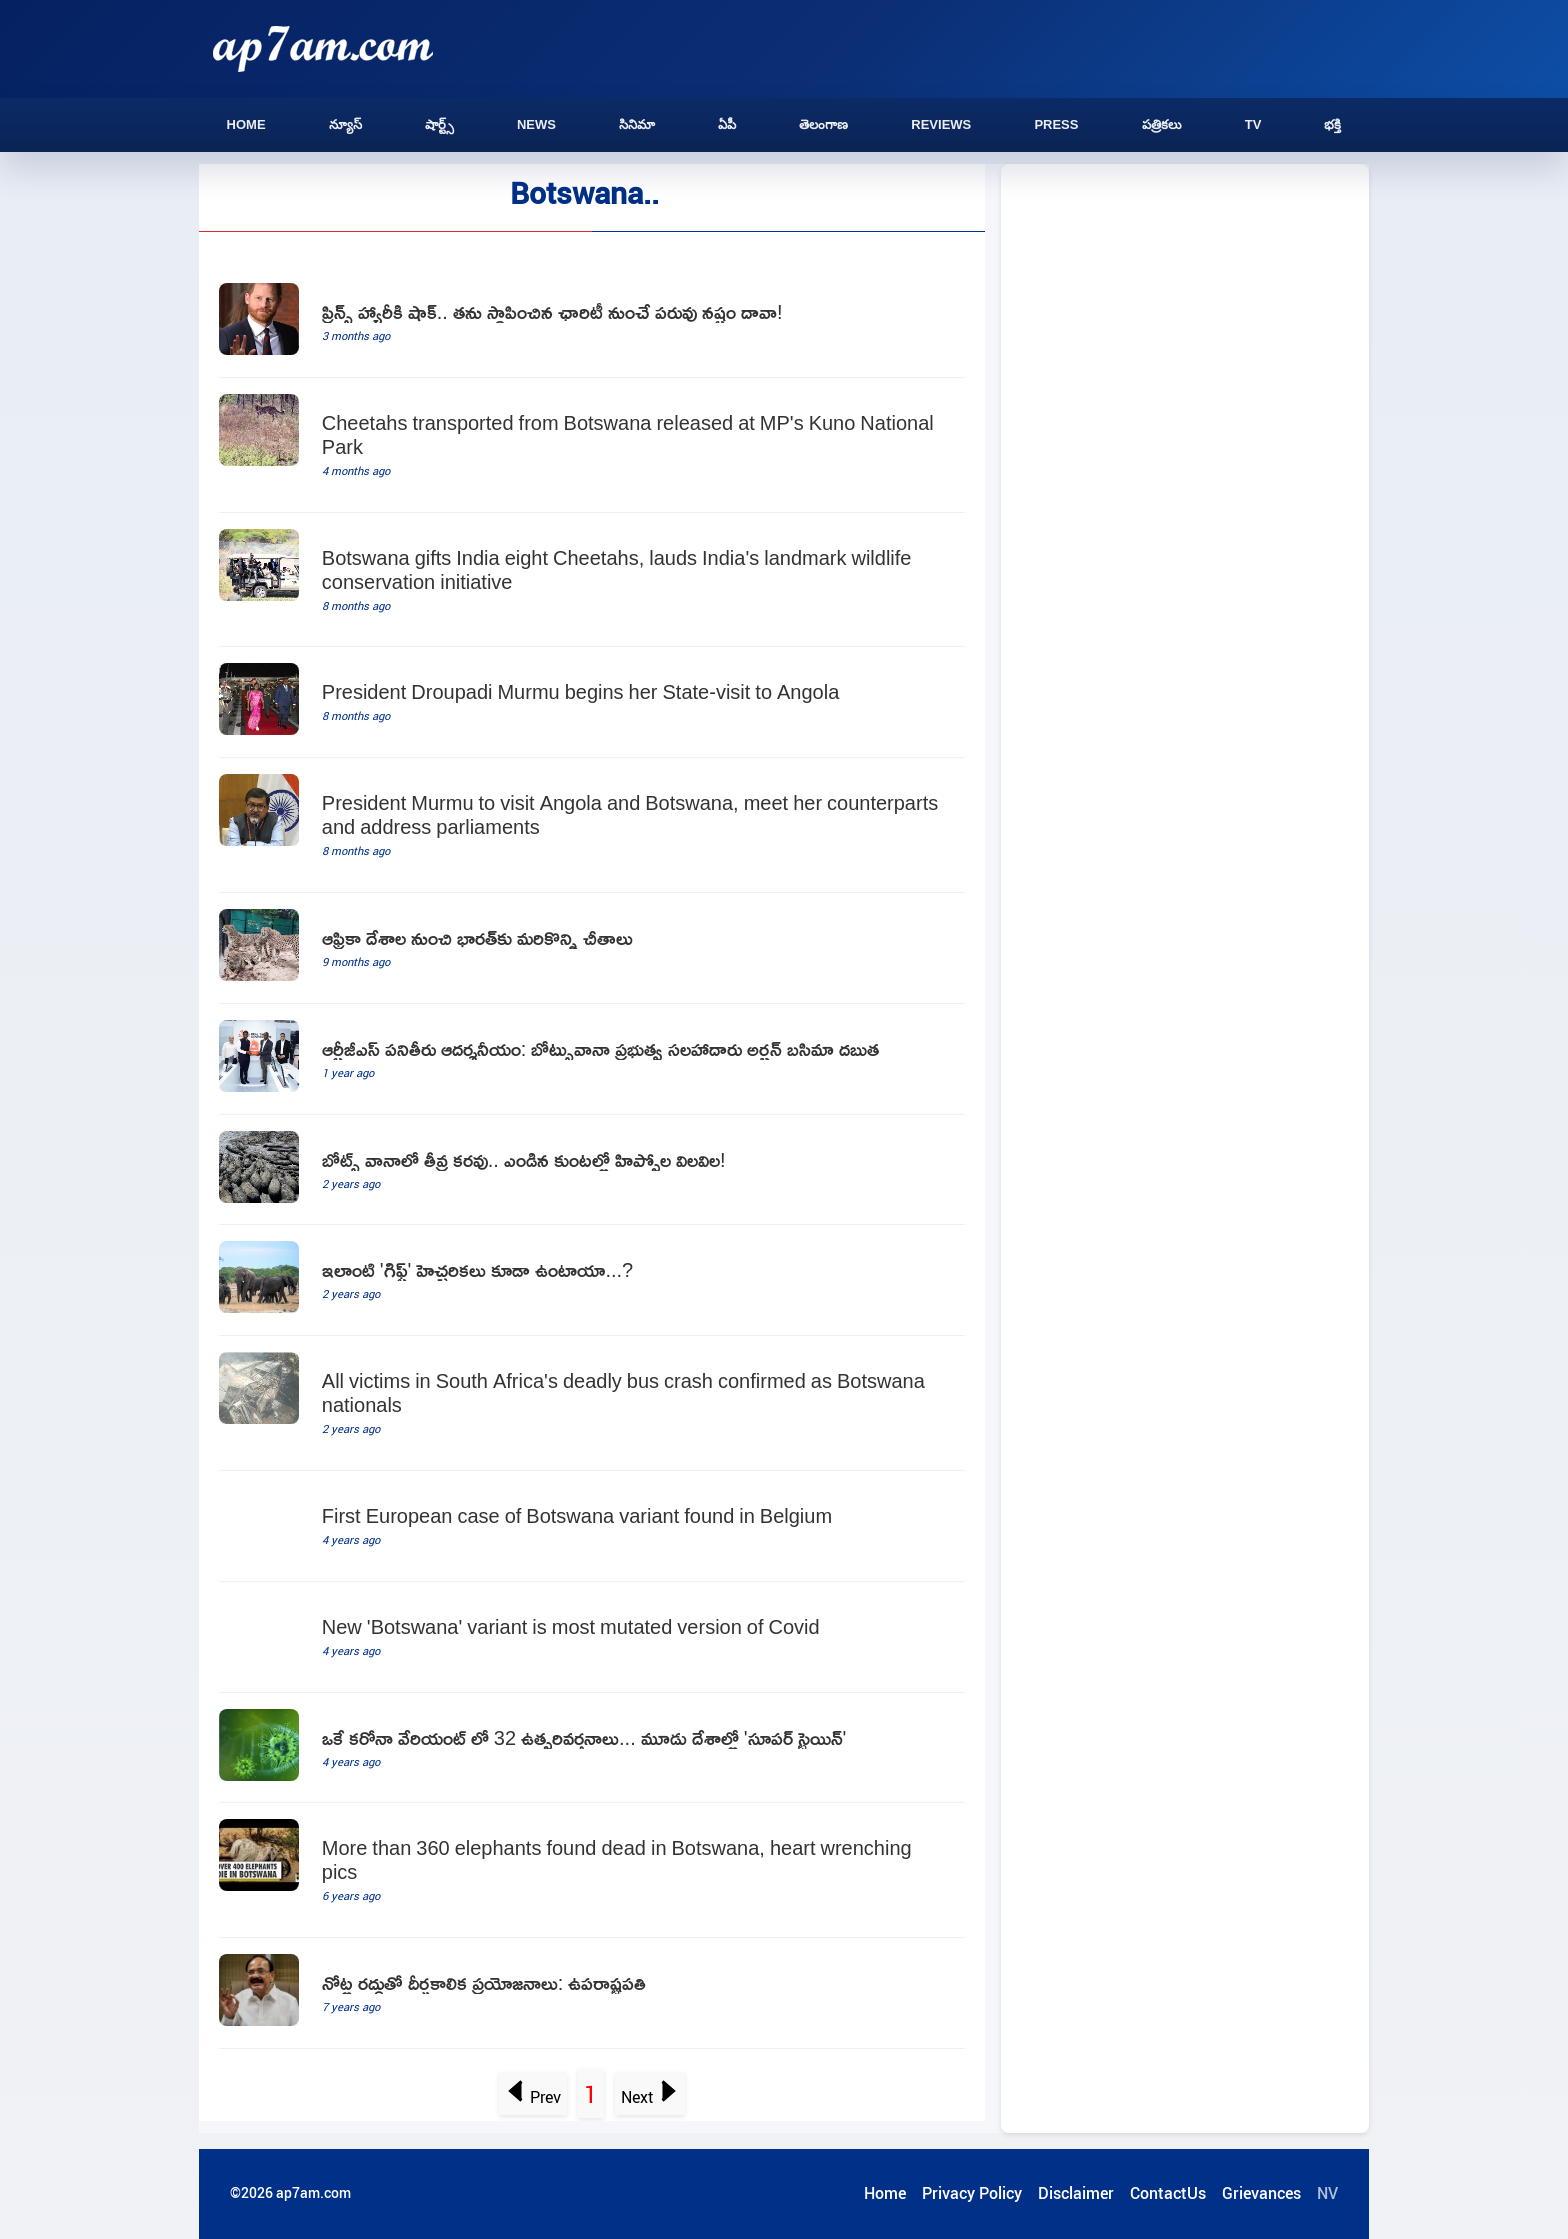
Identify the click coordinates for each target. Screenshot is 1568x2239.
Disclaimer (1076, 2193)
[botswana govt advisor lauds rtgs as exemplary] (592, 1059)
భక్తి (1332, 124)
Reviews (941, 124)
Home (246, 124)
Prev (533, 2097)
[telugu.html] (592, 1993)
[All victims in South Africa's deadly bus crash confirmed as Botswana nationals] (592, 1403)
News (536, 124)
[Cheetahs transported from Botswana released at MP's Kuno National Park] (592, 445)
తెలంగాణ (823, 124)
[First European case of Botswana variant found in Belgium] (592, 1526)
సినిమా (637, 124)
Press (1056, 124)
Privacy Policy (972, 2193)
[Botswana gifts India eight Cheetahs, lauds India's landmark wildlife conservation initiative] (592, 580)
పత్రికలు (1162, 124)
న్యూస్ (345, 124)
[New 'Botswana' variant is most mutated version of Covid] (592, 1637)
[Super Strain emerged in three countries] (592, 1748)
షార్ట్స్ (439, 124)
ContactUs (1168, 2193)
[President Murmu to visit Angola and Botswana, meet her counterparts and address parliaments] (592, 825)
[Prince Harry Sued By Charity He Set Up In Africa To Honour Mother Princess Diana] (592, 322)
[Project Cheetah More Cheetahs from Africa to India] (592, 948)
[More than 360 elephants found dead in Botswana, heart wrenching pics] (592, 1870)
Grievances (1261, 2193)
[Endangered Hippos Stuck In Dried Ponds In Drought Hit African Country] (592, 1170)
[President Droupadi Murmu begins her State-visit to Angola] (592, 702)
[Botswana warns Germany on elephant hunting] (592, 1280)
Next (649, 2097)
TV (1253, 124)
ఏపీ (727, 124)
